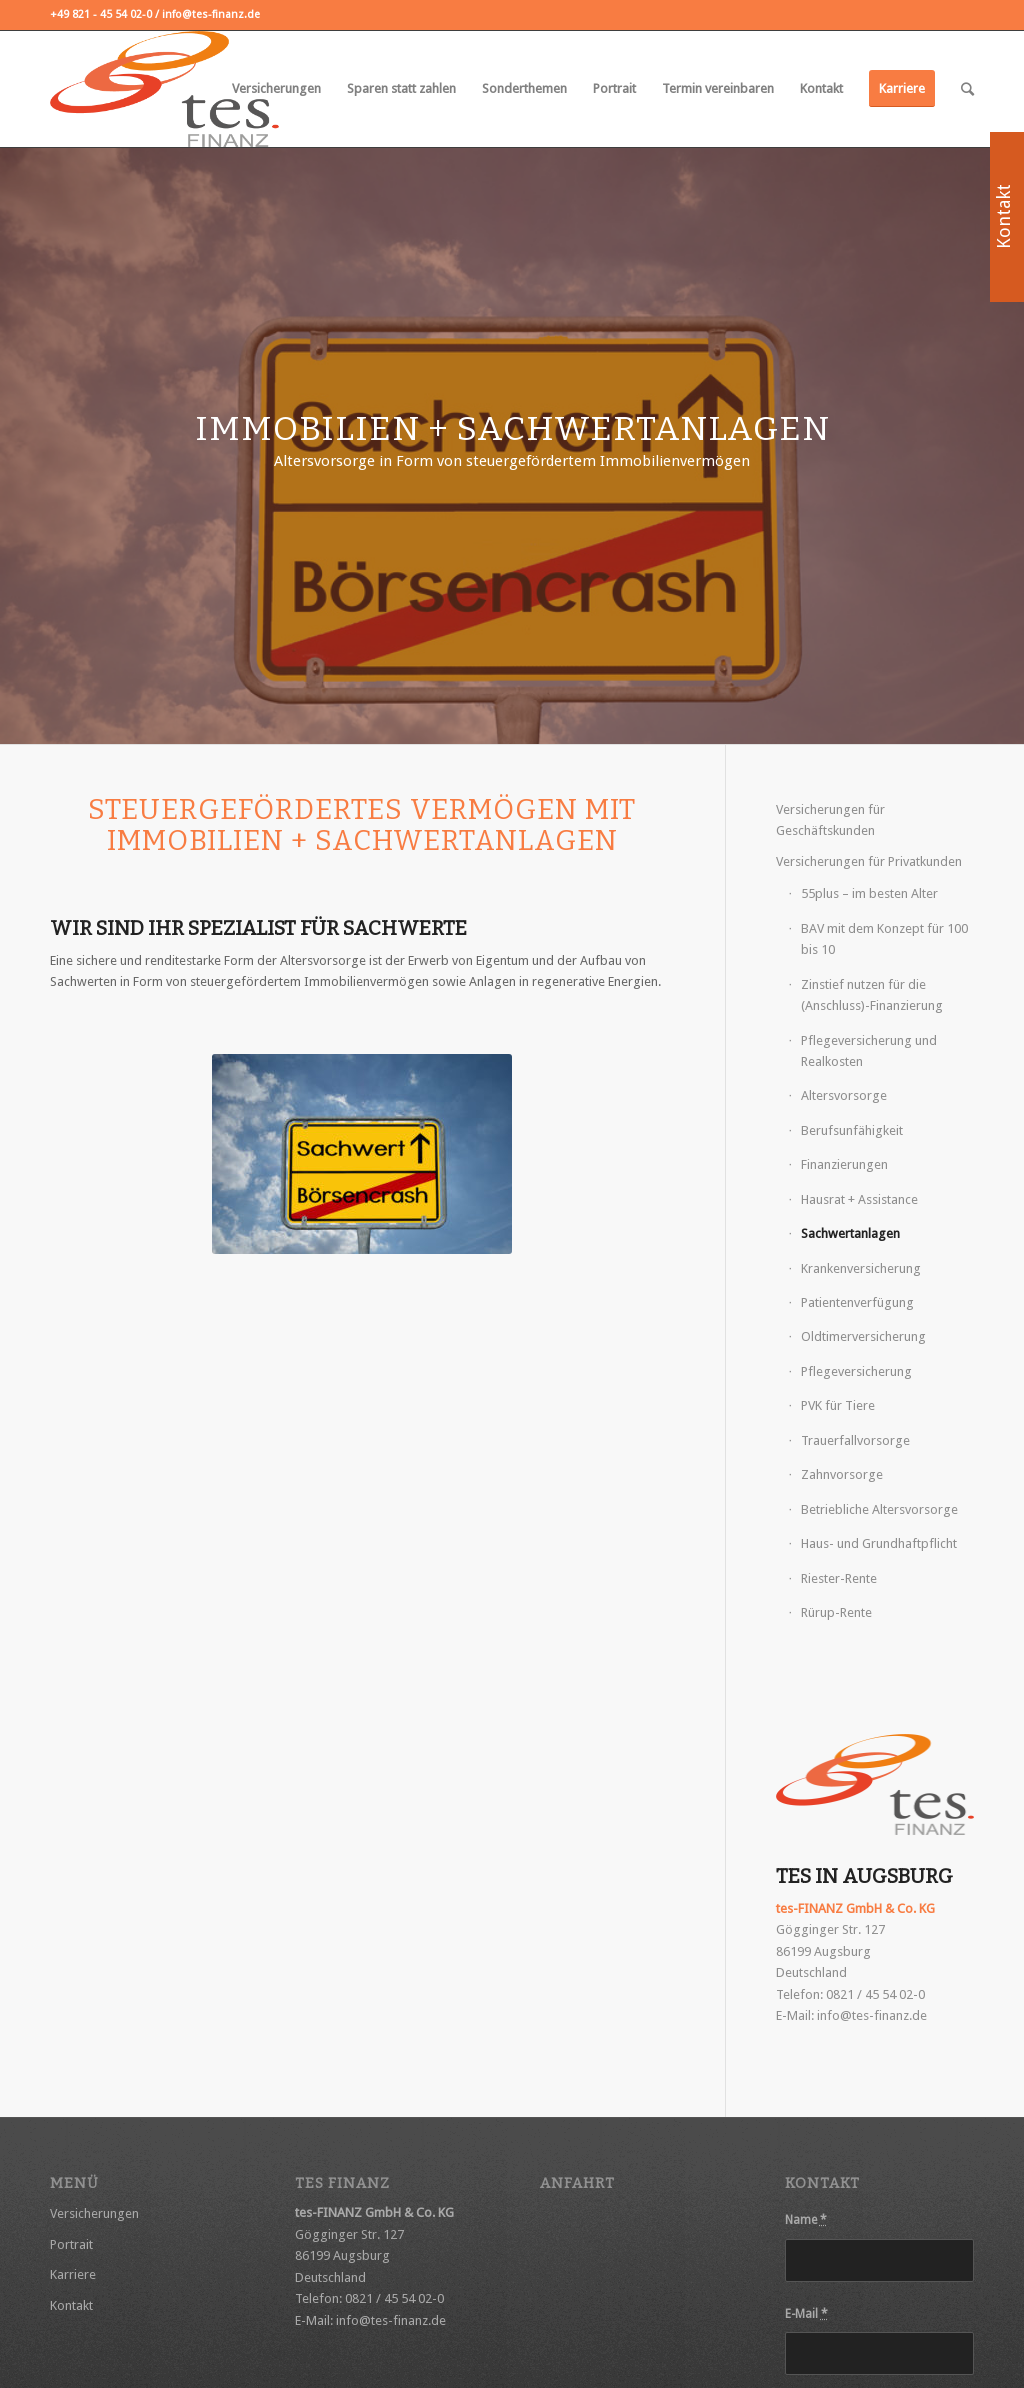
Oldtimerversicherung (863, 1336)
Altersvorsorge (844, 1095)
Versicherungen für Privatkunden (869, 861)
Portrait (71, 2244)
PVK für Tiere (838, 1405)
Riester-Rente (839, 1578)
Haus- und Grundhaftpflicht (879, 1543)
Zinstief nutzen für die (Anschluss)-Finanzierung (872, 995)
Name (806, 2220)
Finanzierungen (844, 1164)
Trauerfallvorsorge (855, 1440)
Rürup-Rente (836, 1612)
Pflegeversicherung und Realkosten (869, 1051)
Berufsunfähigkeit (852, 1130)
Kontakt (71, 2305)
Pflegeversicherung (856, 1371)
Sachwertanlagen (850, 1233)
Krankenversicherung (861, 1268)
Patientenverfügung (857, 1302)
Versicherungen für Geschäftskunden (830, 820)
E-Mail (806, 2314)
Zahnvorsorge (842, 1474)
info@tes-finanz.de (872, 2015)
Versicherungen (94, 2213)
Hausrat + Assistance (859, 1199)
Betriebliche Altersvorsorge (879, 1509)
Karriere (73, 2274)
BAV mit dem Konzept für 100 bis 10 (884, 939)
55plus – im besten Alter (869, 893)
